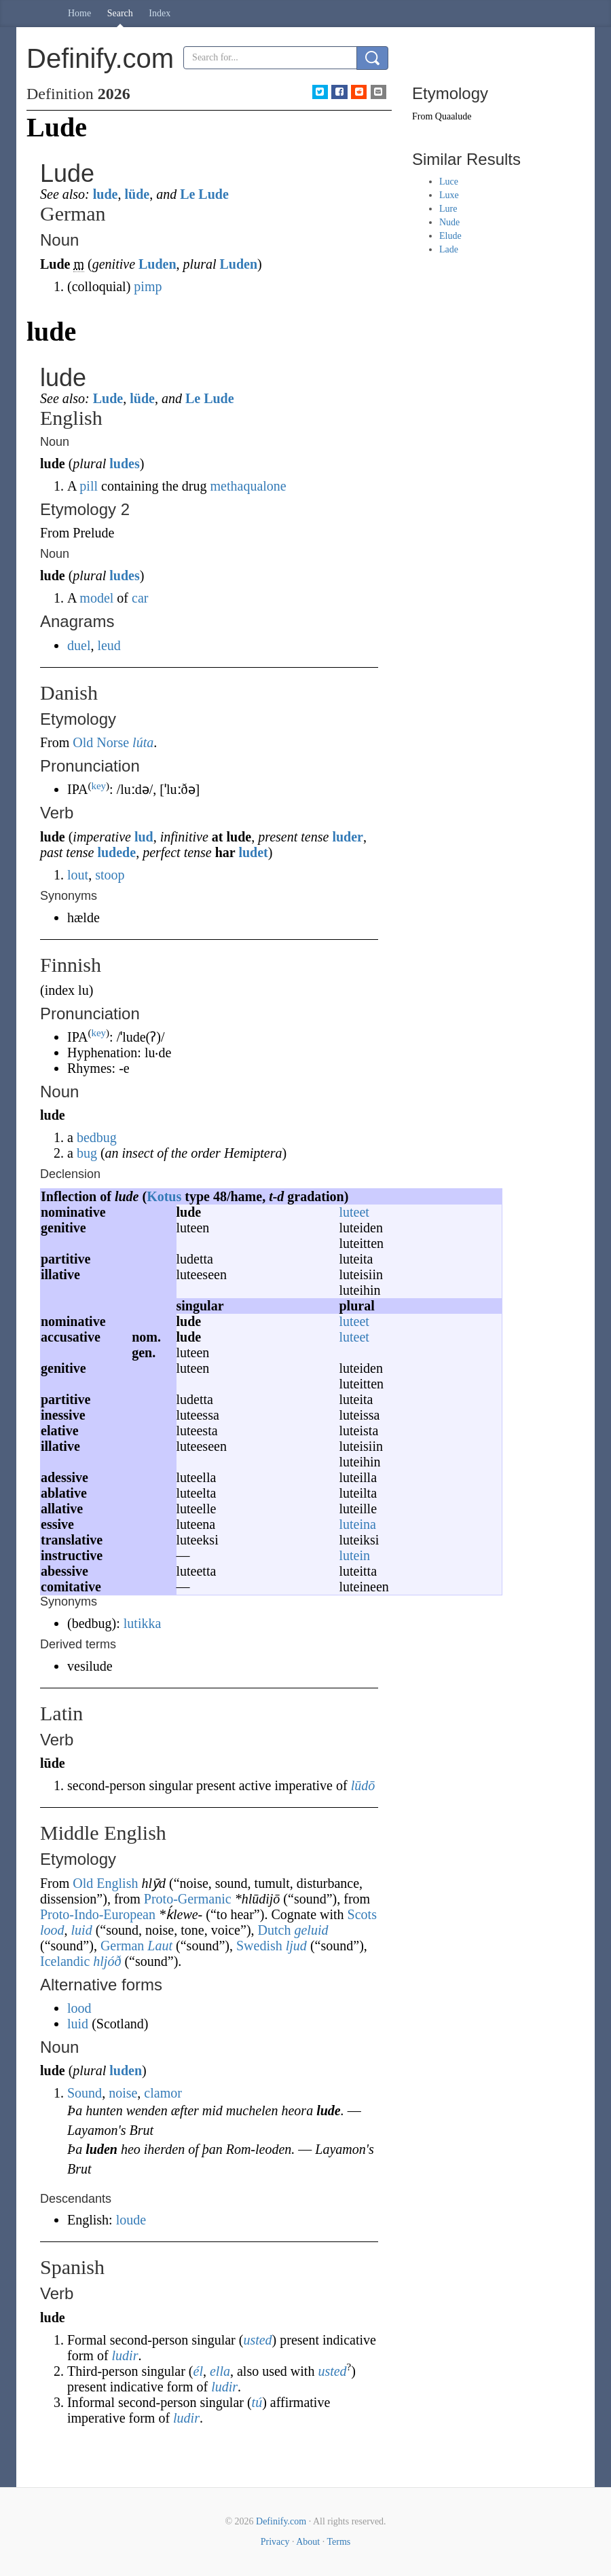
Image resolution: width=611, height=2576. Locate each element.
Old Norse (101, 742)
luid (81, 1929)
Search (120, 13)
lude (105, 194)
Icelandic (65, 1961)
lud (143, 836)
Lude (108, 398)
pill (88, 485)
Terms (338, 2542)
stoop (109, 874)
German (122, 1945)
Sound (84, 2092)
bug (87, 1152)
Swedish (259, 1945)
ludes (124, 463)
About (308, 2542)
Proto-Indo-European (97, 1914)
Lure (448, 209)
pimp (148, 286)
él (198, 2371)
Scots (362, 1914)
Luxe (449, 195)
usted (257, 2339)
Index (159, 13)
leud (108, 645)
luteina (357, 1524)
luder (347, 836)
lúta (142, 742)
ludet (252, 852)
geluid (311, 1929)
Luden (157, 264)
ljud (296, 1945)
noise (123, 2092)
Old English (105, 1883)
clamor (163, 2092)
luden (125, 2070)
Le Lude (204, 194)
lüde (136, 194)
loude (131, 2219)
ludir (125, 2355)
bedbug (97, 1137)
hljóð (107, 1961)
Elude (450, 236)
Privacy (275, 2542)
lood (52, 1929)
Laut (159, 1945)
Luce (448, 181)
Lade (448, 249)
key (98, 785)
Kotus (164, 1196)
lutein (355, 1555)
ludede (116, 852)
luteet (354, 1212)
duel (78, 645)
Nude (449, 222)
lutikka (143, 1623)
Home (79, 13)
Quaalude (453, 116)
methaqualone (248, 485)
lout (77, 874)
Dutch (274, 1929)
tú (257, 2402)
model (96, 597)
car (140, 597)
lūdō (363, 1785)
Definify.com (281, 2521)
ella (220, 2371)
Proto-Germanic (188, 1898)
